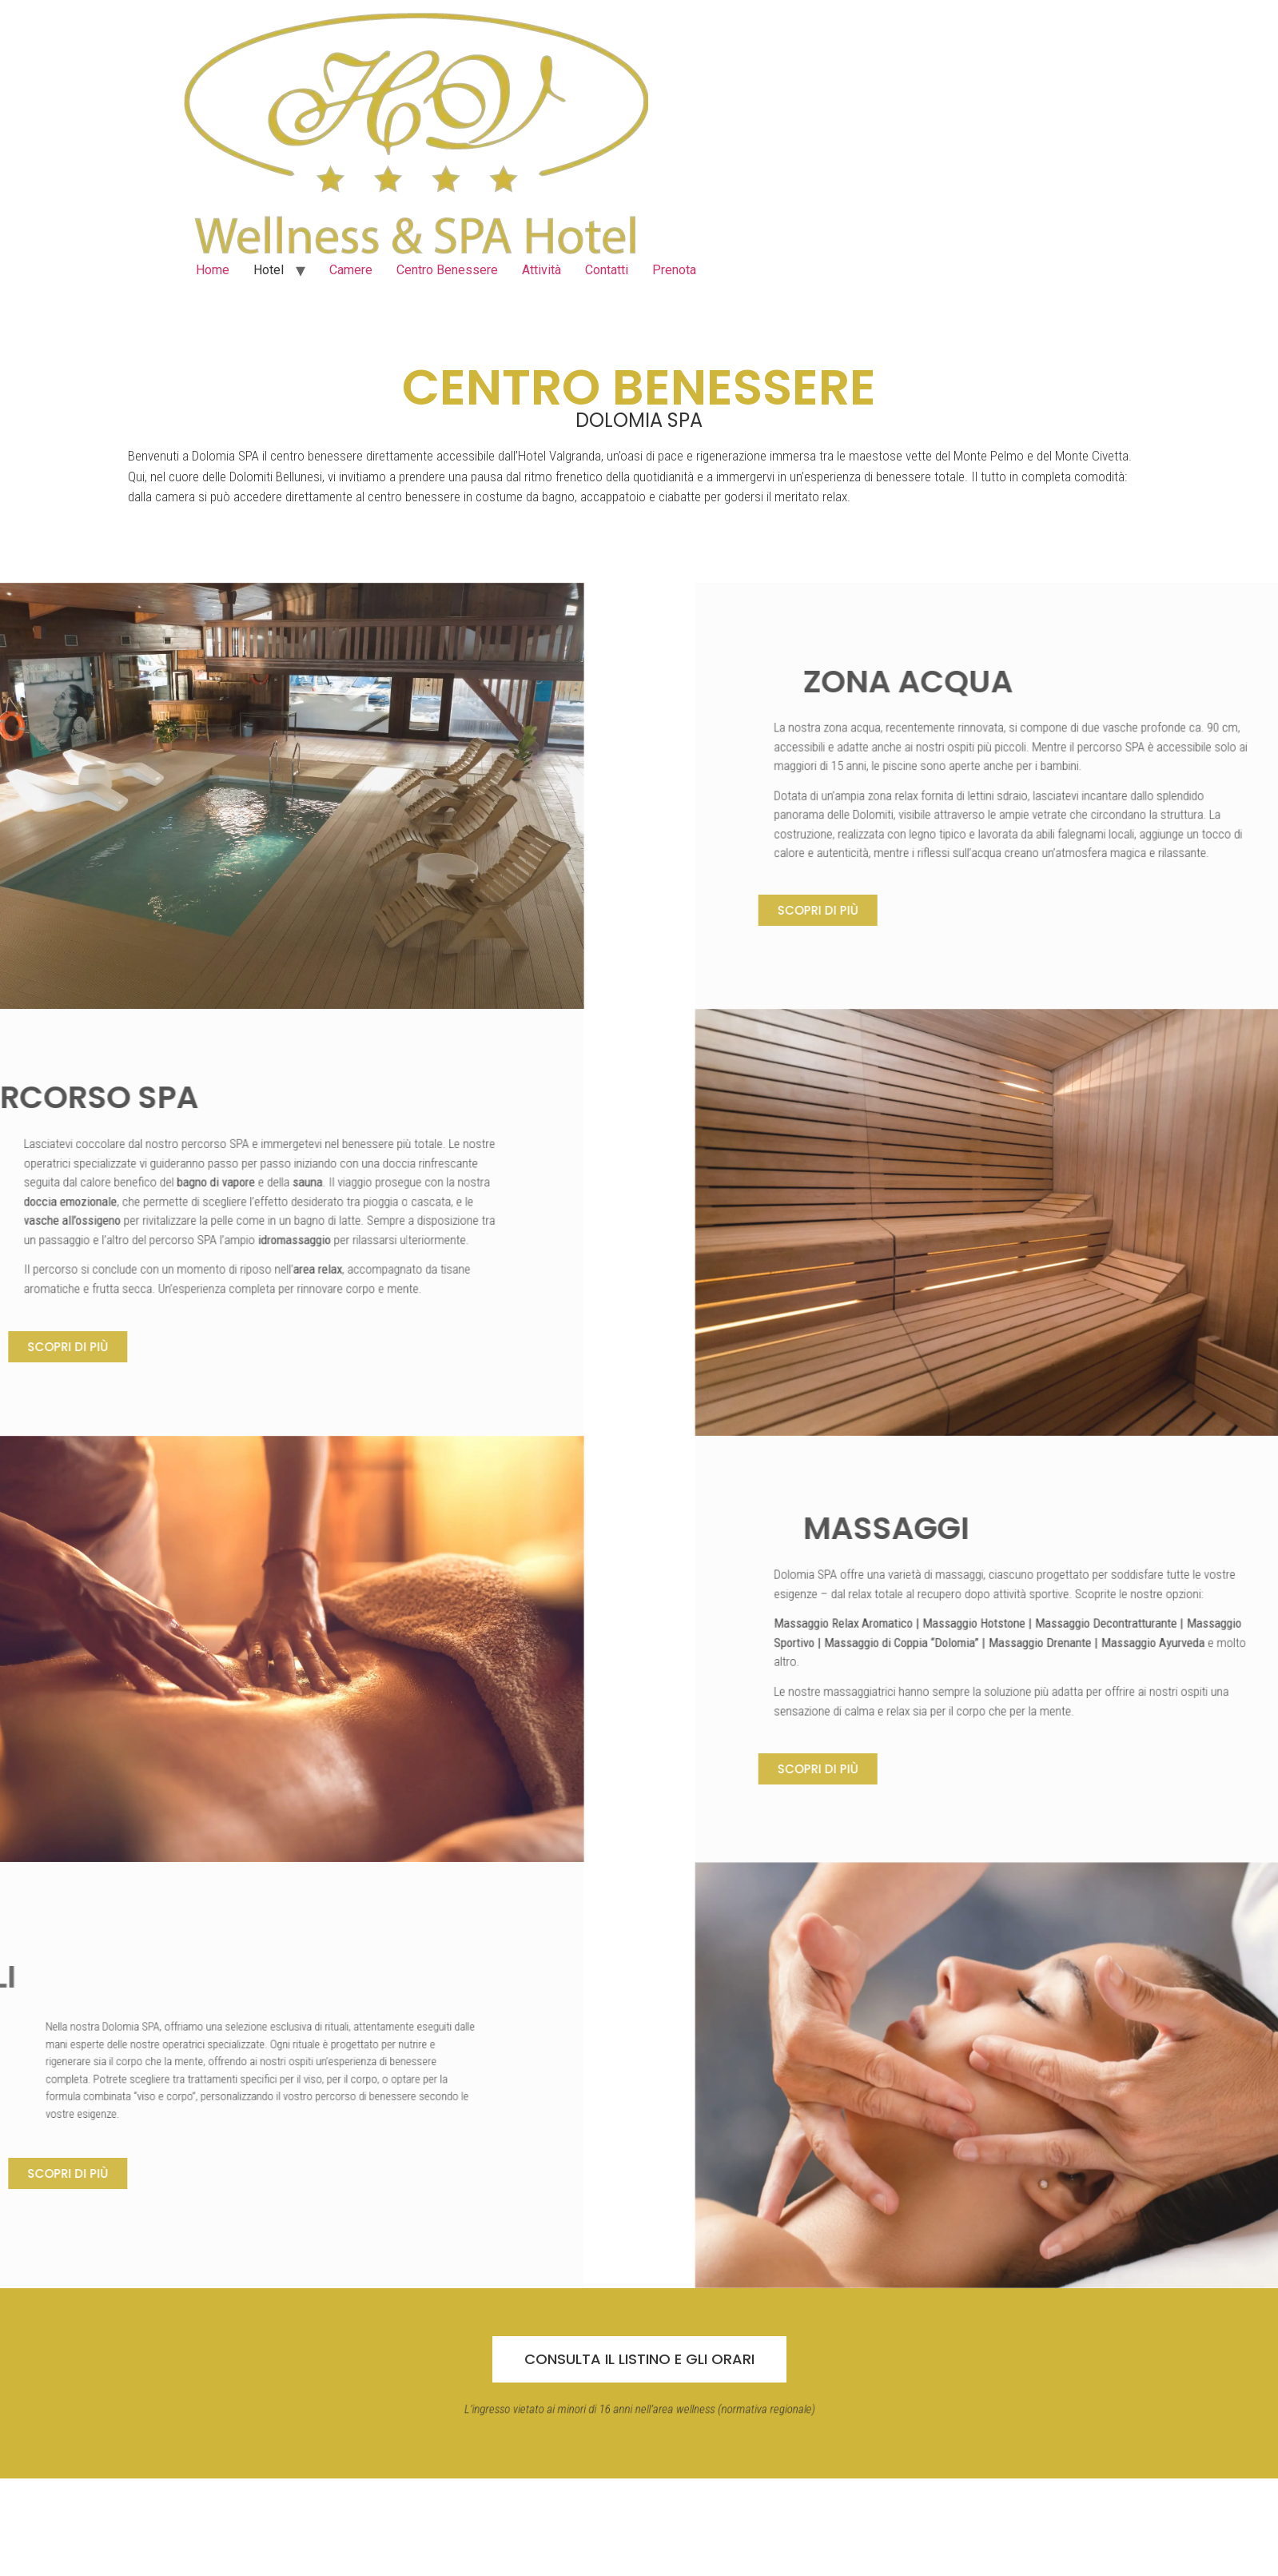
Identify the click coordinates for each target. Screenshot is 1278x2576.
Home (212, 269)
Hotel (268, 269)
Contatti (606, 269)
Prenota (674, 269)
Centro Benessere (447, 269)
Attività (541, 269)
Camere (350, 269)
